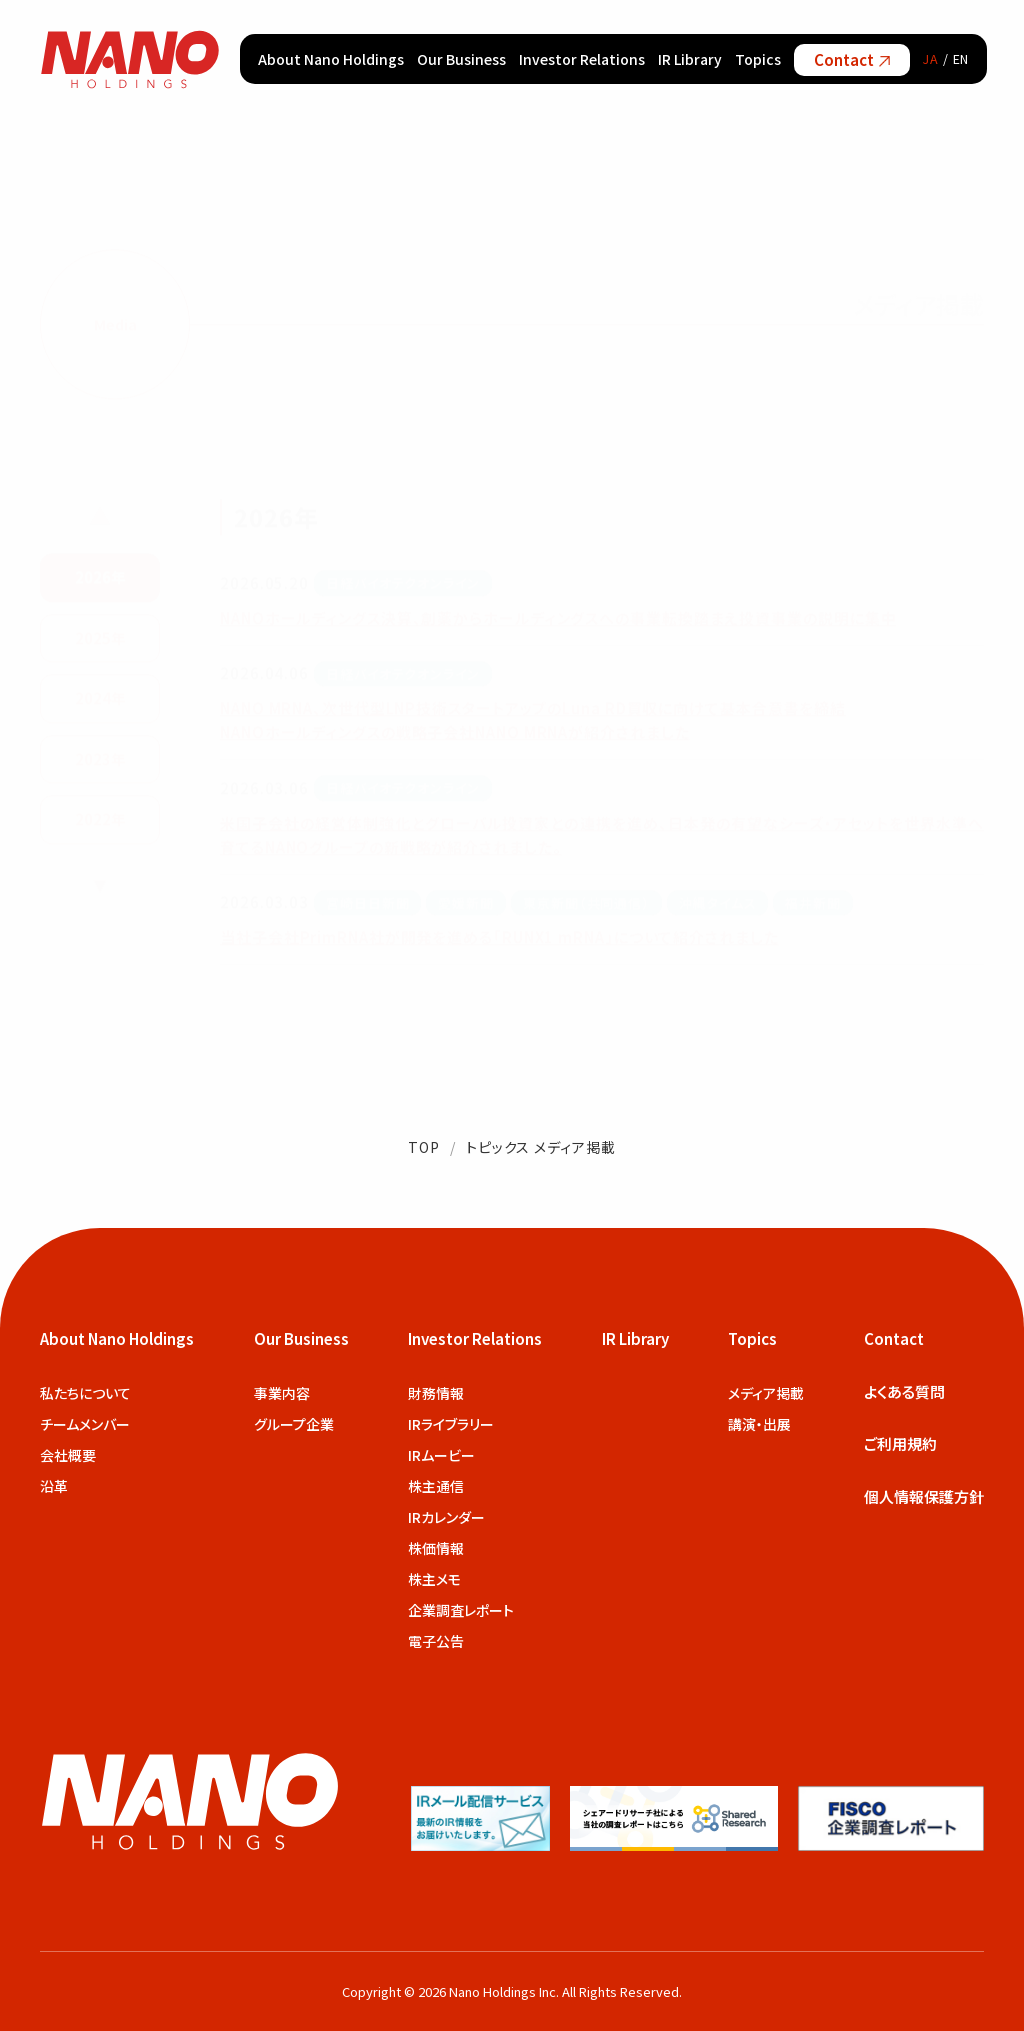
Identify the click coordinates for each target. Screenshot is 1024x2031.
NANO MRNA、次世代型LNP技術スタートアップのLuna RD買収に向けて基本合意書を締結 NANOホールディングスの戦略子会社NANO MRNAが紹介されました (533, 718)
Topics (758, 59)
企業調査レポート (461, 1610)
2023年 (100, 757)
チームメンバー (85, 1424)
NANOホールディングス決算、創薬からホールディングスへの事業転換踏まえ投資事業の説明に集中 (558, 616)
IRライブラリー (451, 1424)
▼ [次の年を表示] (100, 882)
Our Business (461, 59)
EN (961, 58)
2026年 (100, 575)
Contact (852, 59)
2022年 (100, 817)
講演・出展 (759, 1424)
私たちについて (85, 1393)
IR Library (690, 59)
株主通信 (436, 1486)
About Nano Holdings (331, 59)
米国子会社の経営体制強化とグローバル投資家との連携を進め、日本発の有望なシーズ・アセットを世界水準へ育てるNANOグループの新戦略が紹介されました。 (602, 833)
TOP (424, 1147)
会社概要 (68, 1455)
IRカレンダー (446, 1517)
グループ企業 (294, 1424)
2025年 (100, 636)
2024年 (100, 696)
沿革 (54, 1486)
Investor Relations (582, 59)
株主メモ (434, 1579)
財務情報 (436, 1393)
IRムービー (441, 1455)
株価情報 (436, 1548)
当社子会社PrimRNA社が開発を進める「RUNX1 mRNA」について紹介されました (499, 935)
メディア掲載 (766, 1393)
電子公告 (436, 1641)
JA (931, 58)
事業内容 (282, 1393)
